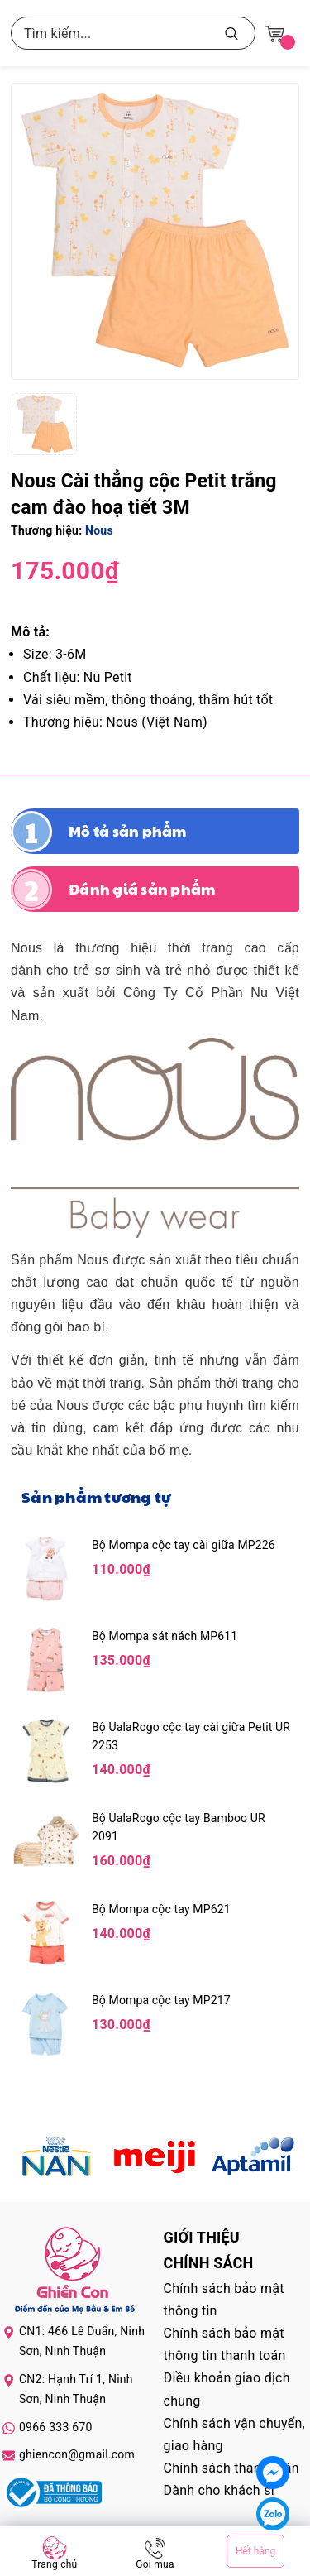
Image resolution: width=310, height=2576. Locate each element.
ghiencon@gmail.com (77, 2454)
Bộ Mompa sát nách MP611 (164, 1636)
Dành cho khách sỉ (219, 2490)
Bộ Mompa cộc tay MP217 (161, 2000)
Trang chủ (54, 2564)
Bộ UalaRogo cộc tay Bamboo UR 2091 (178, 1827)
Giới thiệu (202, 2237)
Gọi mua (155, 2564)
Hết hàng (255, 2551)
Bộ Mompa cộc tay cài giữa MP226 (183, 1545)
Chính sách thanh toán (231, 2468)
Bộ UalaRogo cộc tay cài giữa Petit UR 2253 (191, 1736)
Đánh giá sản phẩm (142, 889)
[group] (155, 231)
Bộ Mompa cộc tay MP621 (161, 1909)
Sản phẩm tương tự (96, 1496)
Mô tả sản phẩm (128, 831)
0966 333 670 (56, 2427)
